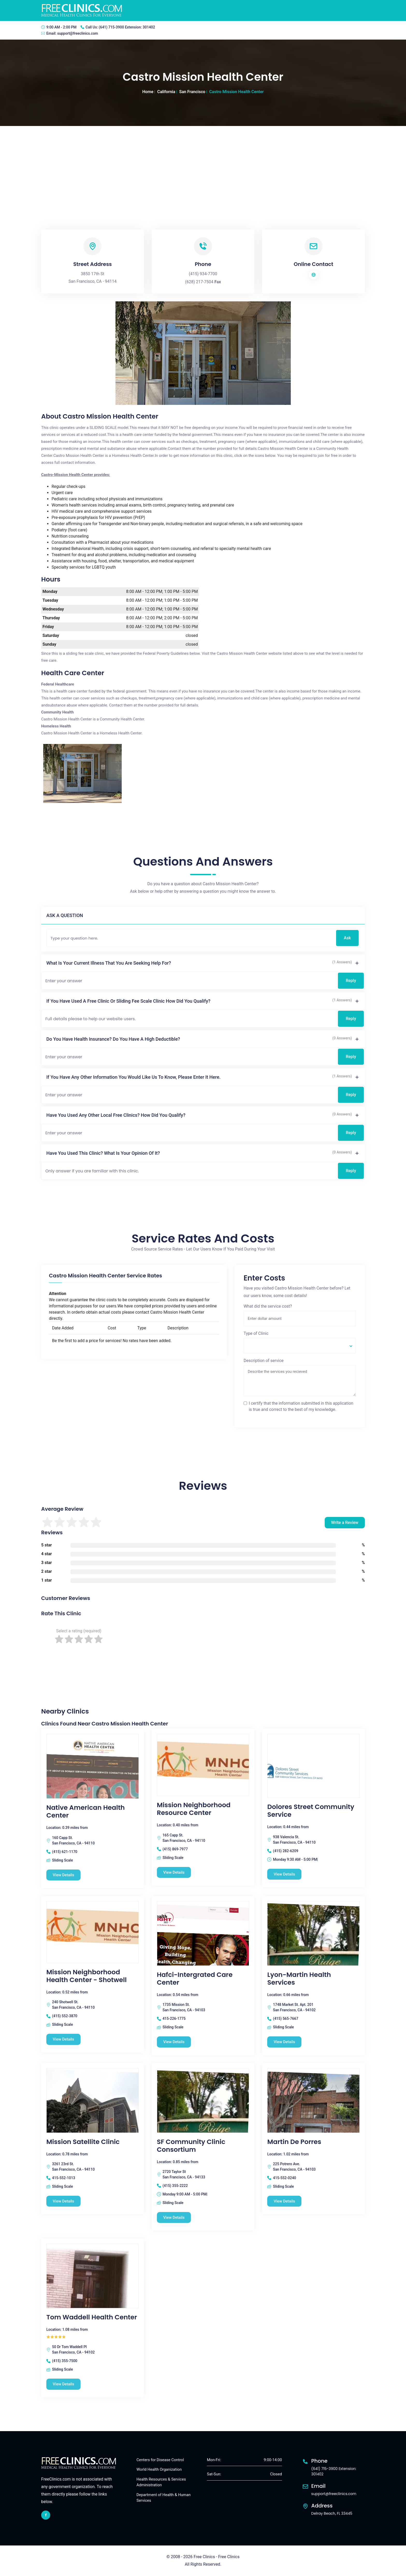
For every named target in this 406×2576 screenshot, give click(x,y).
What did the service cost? (268, 1306)
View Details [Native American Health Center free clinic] (63, 1875)
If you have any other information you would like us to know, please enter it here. (133, 1077)
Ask (347, 937)
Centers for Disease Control (160, 2460)
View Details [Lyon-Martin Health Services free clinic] (284, 2041)
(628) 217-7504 (199, 281)
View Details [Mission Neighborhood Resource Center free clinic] (174, 1872)
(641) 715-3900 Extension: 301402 (127, 27)
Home (147, 91)
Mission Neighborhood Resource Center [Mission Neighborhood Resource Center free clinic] (194, 1809)
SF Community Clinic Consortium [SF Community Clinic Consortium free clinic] (191, 2146)
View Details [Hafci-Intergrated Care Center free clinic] (174, 2041)
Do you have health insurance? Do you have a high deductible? (113, 1039)
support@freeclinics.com (77, 33)
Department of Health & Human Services (163, 2497)
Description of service (264, 1360)
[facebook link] (45, 2515)
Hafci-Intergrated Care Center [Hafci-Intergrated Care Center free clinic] (195, 1978)
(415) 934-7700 (203, 273)
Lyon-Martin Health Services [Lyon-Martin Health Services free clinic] (299, 1978)
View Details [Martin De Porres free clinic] (284, 2201)
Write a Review (344, 1522)
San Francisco (192, 91)
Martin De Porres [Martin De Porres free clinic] (294, 2142)
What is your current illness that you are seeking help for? (108, 963)
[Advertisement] (203, 165)
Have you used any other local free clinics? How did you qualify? (115, 1115)
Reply (351, 980)
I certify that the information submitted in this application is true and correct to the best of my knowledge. (301, 1406)
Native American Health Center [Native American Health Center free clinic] (85, 1811)
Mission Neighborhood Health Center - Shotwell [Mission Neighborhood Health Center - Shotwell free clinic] (86, 1976)
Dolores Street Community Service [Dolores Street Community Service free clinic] (310, 1811)
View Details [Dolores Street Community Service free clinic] (284, 1874)
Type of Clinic (256, 1333)
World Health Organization (159, 2469)
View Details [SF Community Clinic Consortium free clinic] (174, 2217)
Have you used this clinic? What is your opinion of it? (103, 1153)
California (166, 91)
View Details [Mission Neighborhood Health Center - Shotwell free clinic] (63, 2039)
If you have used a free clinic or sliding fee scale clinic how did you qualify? (128, 1001)
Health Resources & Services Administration (161, 2482)
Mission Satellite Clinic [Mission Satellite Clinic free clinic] (83, 2142)
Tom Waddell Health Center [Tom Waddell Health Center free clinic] (91, 2317)
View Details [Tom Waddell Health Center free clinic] (63, 2384)
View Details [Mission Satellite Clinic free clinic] (63, 2201)
